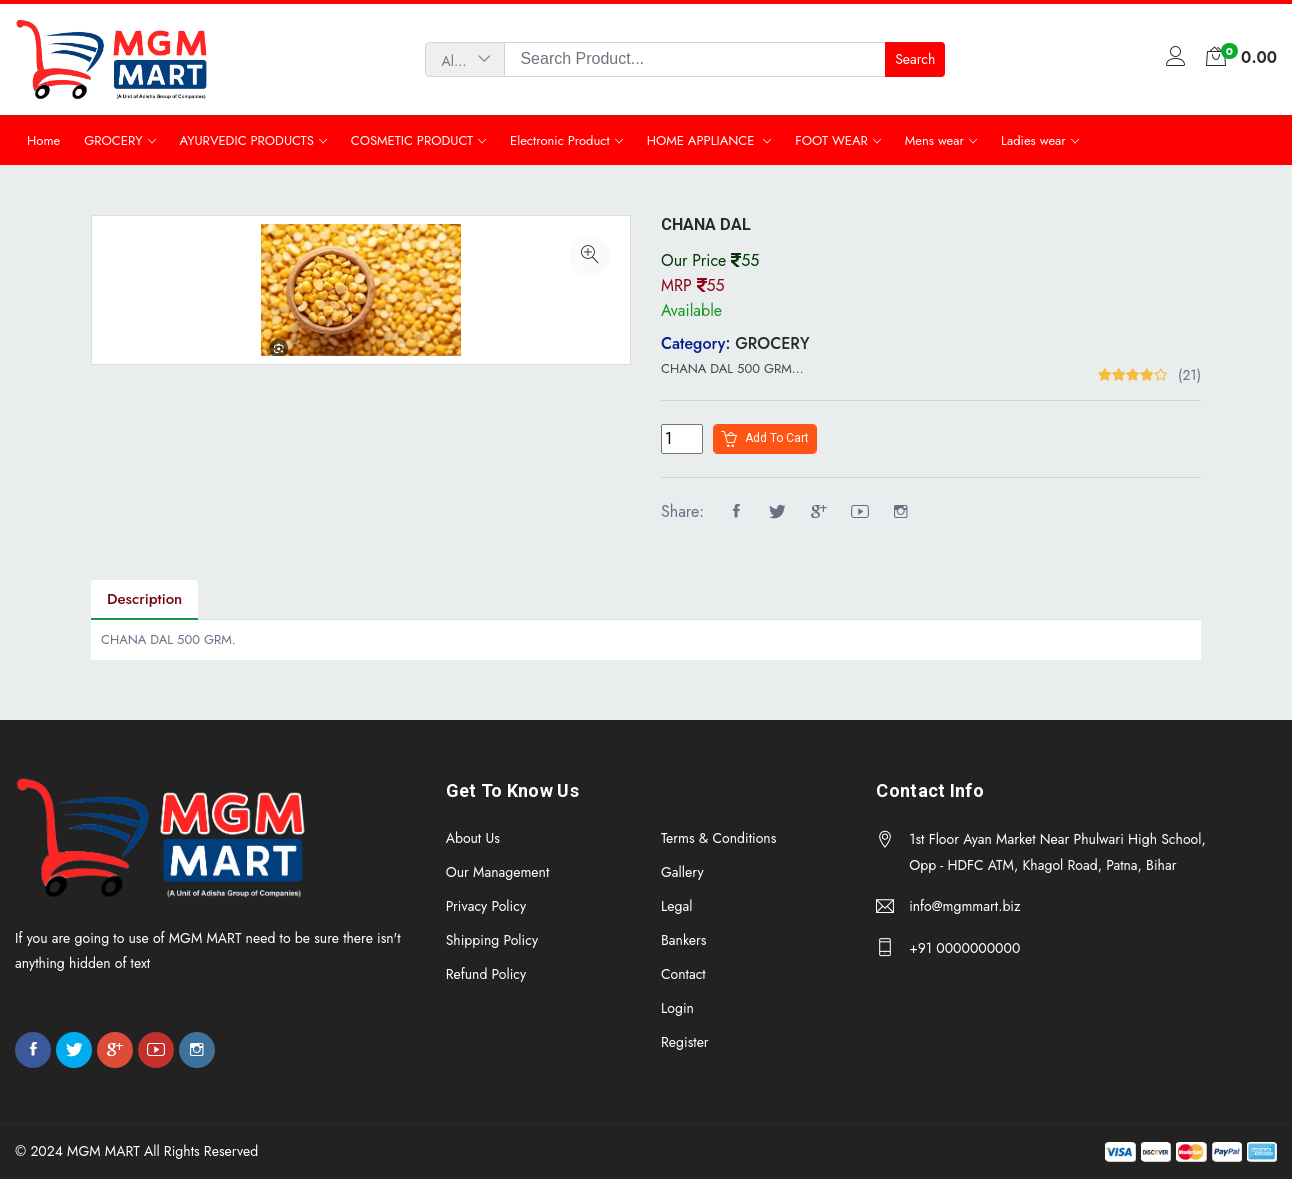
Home (43, 140)
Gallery (682, 872)
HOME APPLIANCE (703, 140)
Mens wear (934, 140)
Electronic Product (560, 140)
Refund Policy (486, 974)
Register (685, 1042)
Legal (676, 906)
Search (915, 59)
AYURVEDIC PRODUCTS (247, 140)
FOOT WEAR (831, 140)
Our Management (498, 872)
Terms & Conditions (718, 838)
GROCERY (113, 140)
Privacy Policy (486, 906)
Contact (683, 974)
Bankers (684, 940)
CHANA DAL (706, 224)
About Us (473, 838)
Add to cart (765, 439)
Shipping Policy (492, 940)
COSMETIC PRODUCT (412, 140)
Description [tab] (144, 599)
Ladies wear (1033, 140)
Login (677, 1008)
